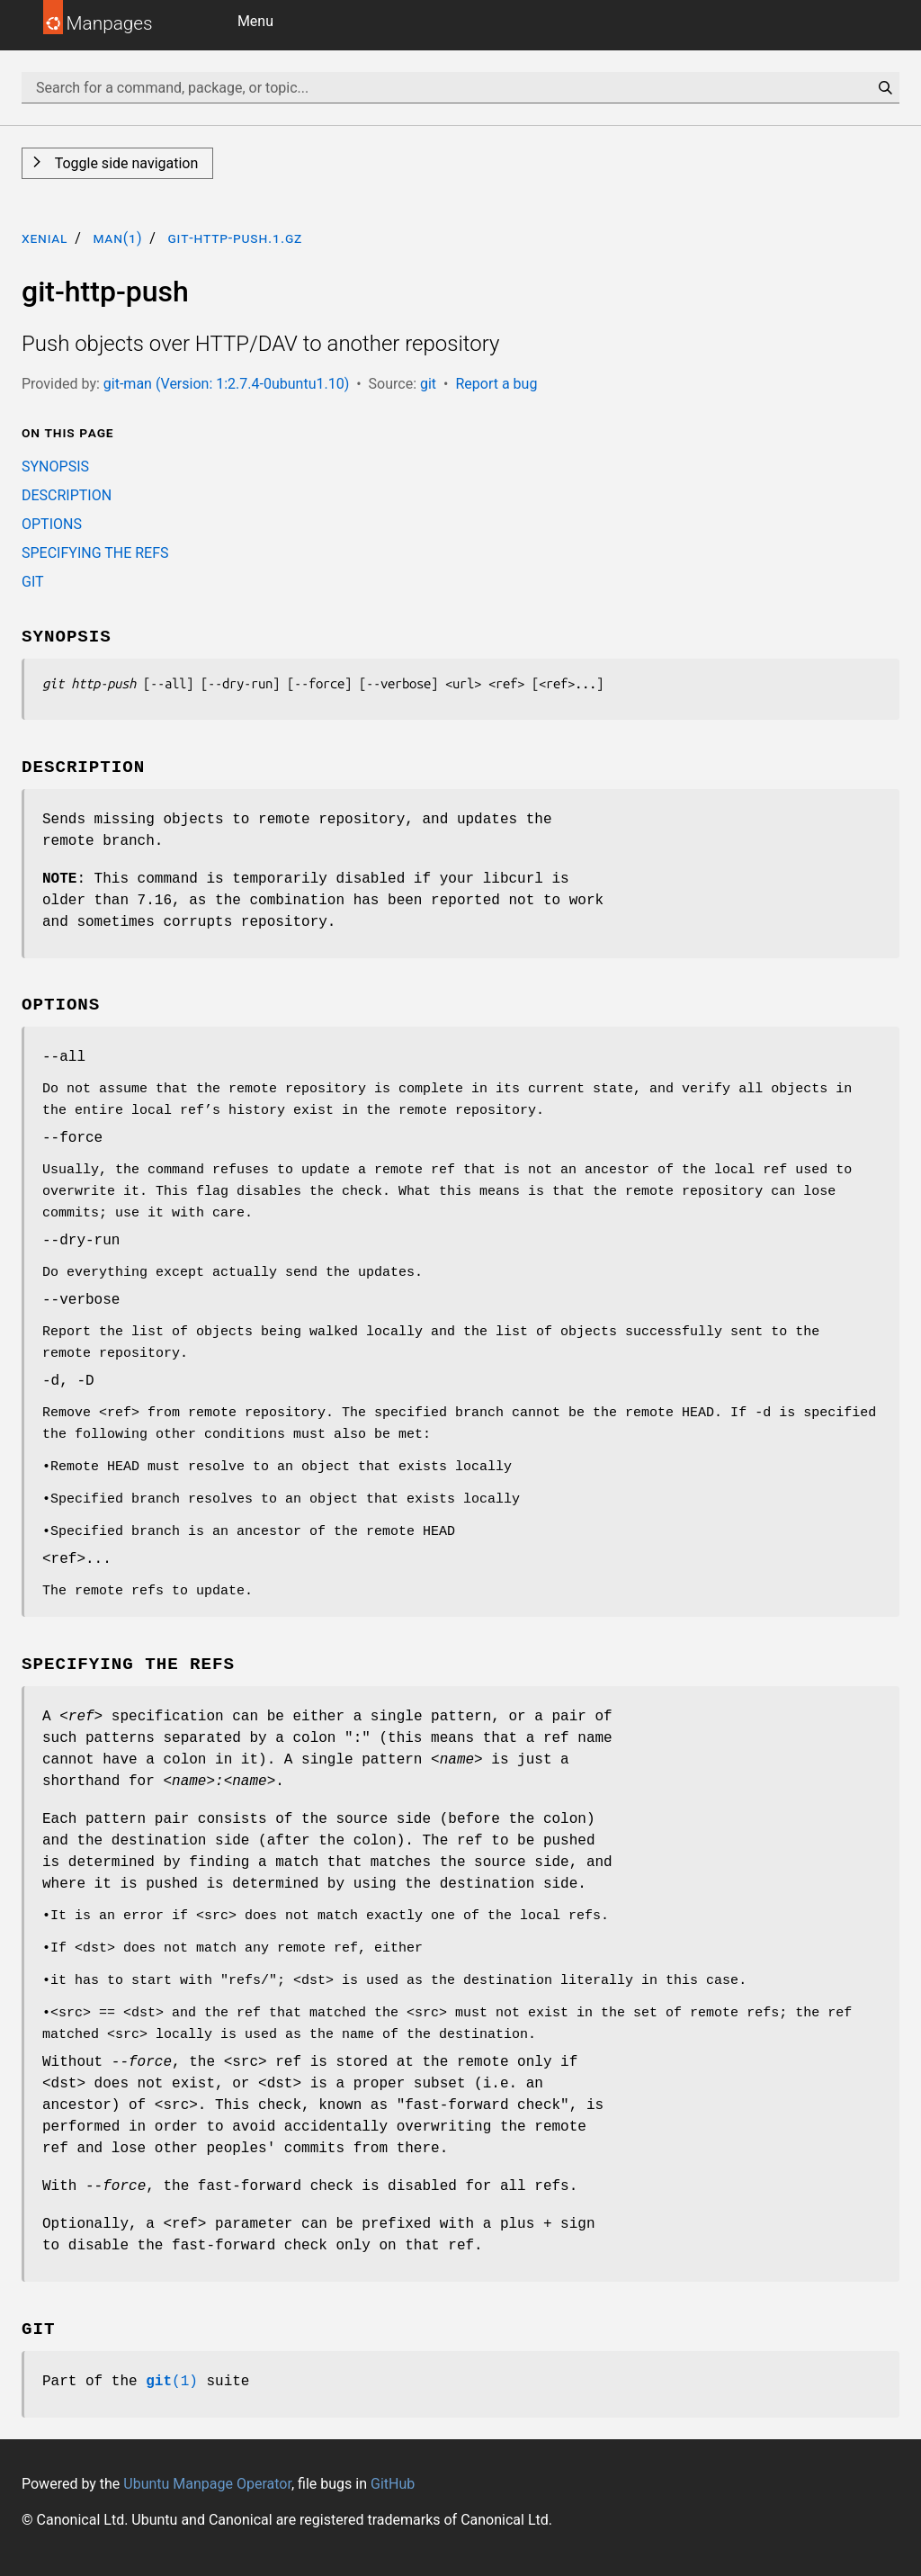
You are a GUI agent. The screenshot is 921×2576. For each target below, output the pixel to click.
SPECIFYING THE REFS (95, 552)
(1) (172, 2382)
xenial (44, 238)
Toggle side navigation (124, 163)
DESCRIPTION (67, 495)
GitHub (393, 2483)
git (428, 383)
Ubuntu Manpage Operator (207, 2483)
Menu (255, 21)
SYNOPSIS (55, 466)
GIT (33, 581)
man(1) (117, 238)
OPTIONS (52, 524)
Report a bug (496, 383)
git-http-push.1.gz (234, 238)
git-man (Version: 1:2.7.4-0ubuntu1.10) (226, 383)
